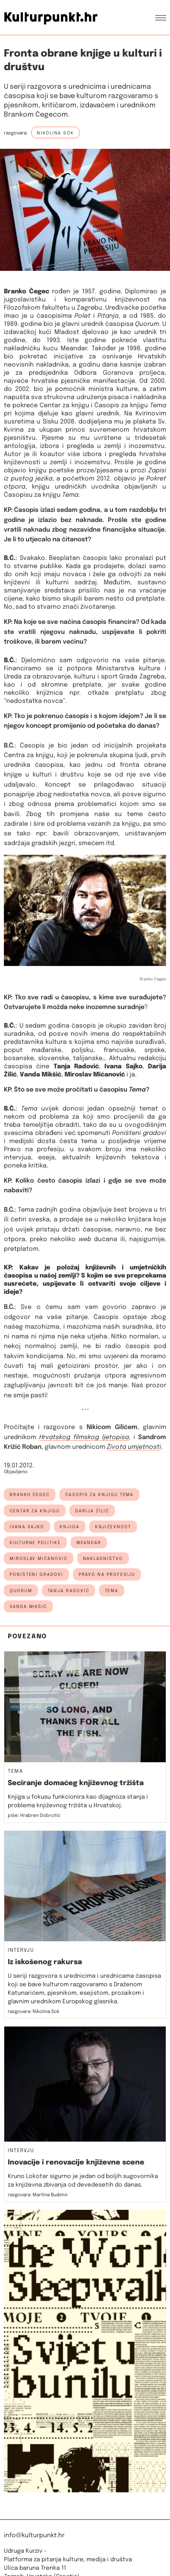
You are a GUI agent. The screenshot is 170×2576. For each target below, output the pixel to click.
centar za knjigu (35, 1511)
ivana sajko (27, 1527)
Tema (112, 1591)
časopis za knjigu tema (99, 1495)
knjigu (38, 470)
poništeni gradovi (36, 1574)
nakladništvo (103, 1559)
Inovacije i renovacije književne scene (76, 2162)
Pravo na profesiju (107, 1574)
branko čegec (30, 1495)
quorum (21, 1591)
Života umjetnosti (134, 1447)
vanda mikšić (28, 1607)
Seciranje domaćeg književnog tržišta (76, 1783)
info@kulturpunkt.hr (34, 2535)
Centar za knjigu (64, 405)
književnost (113, 1527)
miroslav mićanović (39, 1559)
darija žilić (92, 1511)
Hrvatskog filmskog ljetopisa (84, 1437)
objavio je (129, 478)
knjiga (70, 1527)
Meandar (74, 348)
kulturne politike (35, 1543)
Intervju (21, 1950)
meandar (88, 1543)
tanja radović (68, 1591)
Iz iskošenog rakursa (45, 1962)
